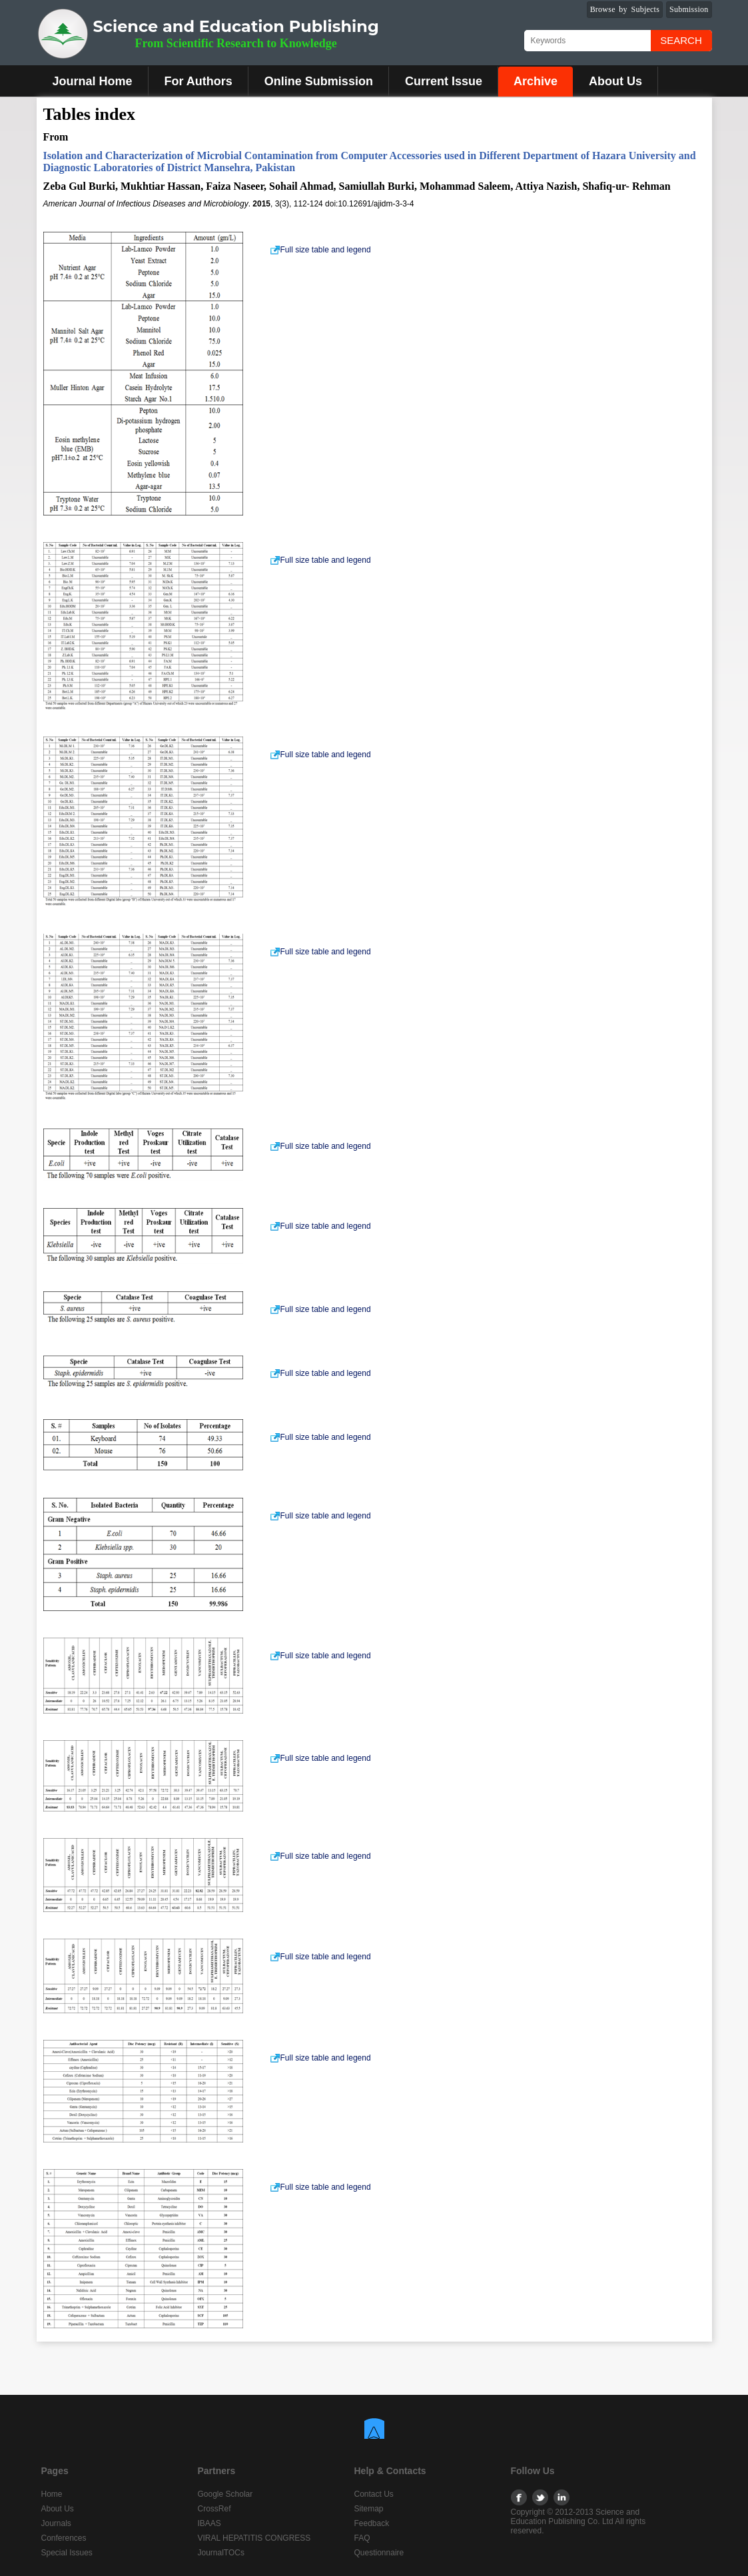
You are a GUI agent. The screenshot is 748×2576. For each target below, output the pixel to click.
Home (52, 2494)
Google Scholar (225, 2494)
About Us (615, 81)
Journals (56, 2523)
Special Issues (67, 2552)
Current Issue (443, 81)
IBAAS (209, 2523)
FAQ (362, 2538)
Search (681, 40)
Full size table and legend (320, 249)
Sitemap (369, 2508)
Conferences (64, 2538)
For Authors (198, 81)
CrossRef (214, 2508)
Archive (536, 81)
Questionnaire (379, 2552)
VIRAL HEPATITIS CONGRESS (254, 2538)
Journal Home (93, 81)
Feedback (372, 2523)
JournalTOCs (221, 2552)
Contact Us (374, 2494)
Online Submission (318, 81)
